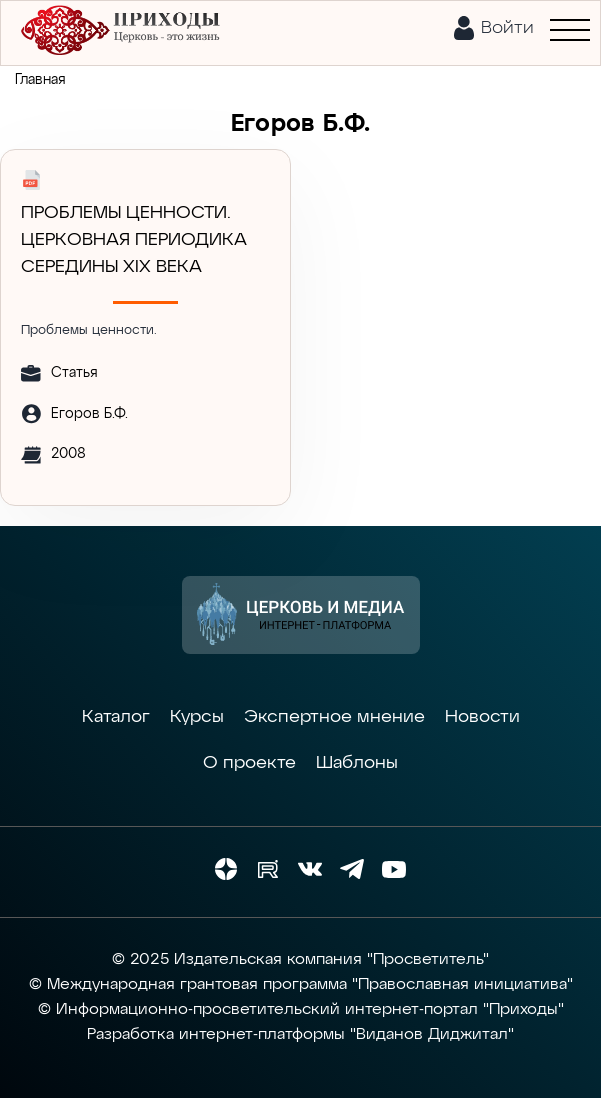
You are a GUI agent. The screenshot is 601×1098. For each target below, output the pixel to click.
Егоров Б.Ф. (89, 414)
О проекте (249, 763)
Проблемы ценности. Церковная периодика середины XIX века (134, 240)
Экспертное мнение (334, 717)
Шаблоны (357, 763)
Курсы (197, 717)
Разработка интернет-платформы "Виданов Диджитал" (300, 1035)
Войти (507, 28)
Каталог (116, 717)
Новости (482, 717)
